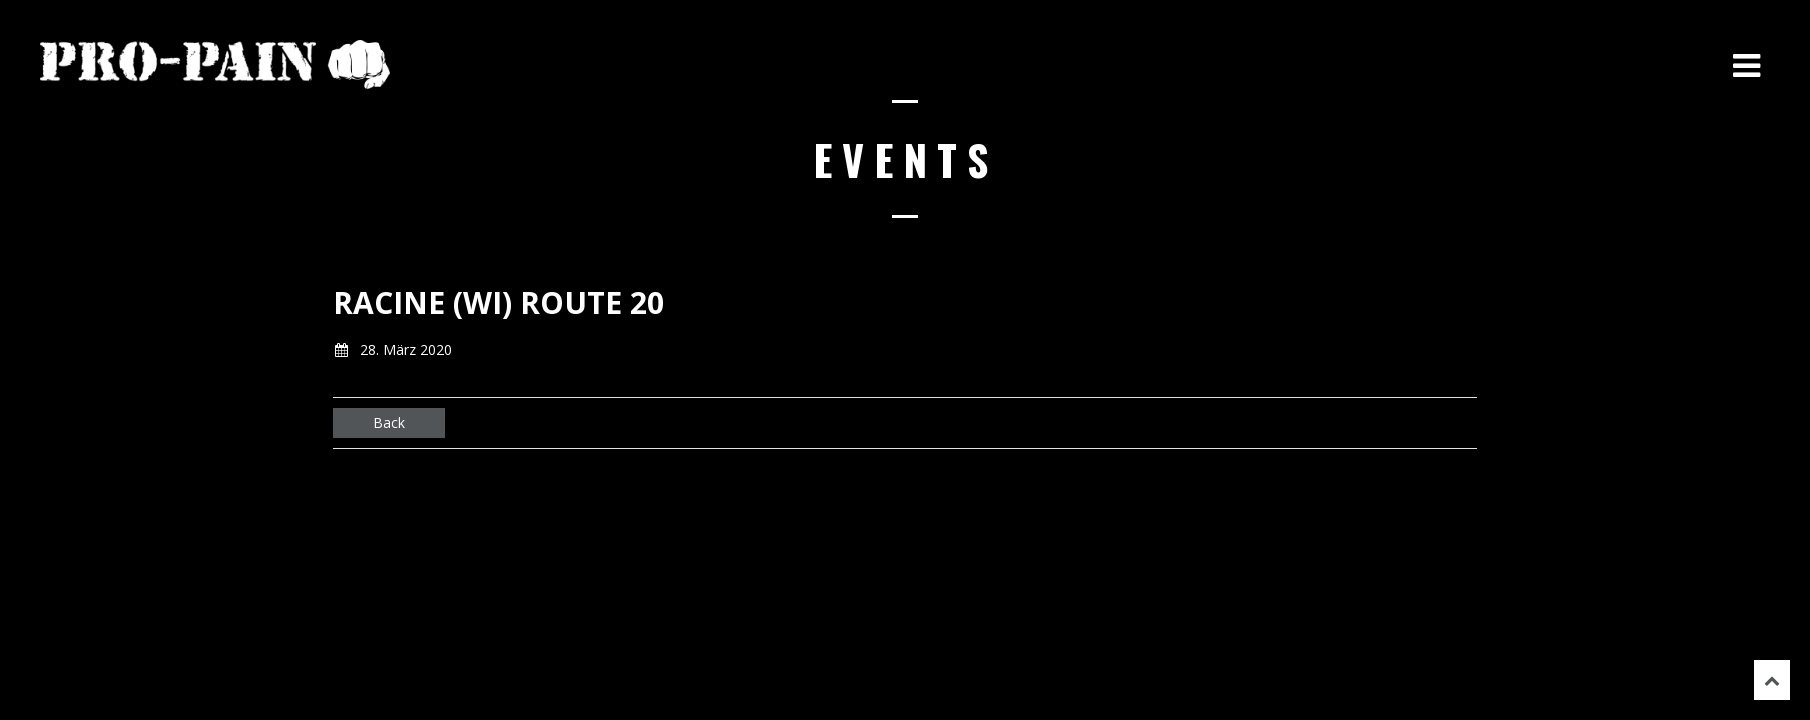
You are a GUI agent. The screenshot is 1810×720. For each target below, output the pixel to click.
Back (389, 422)
